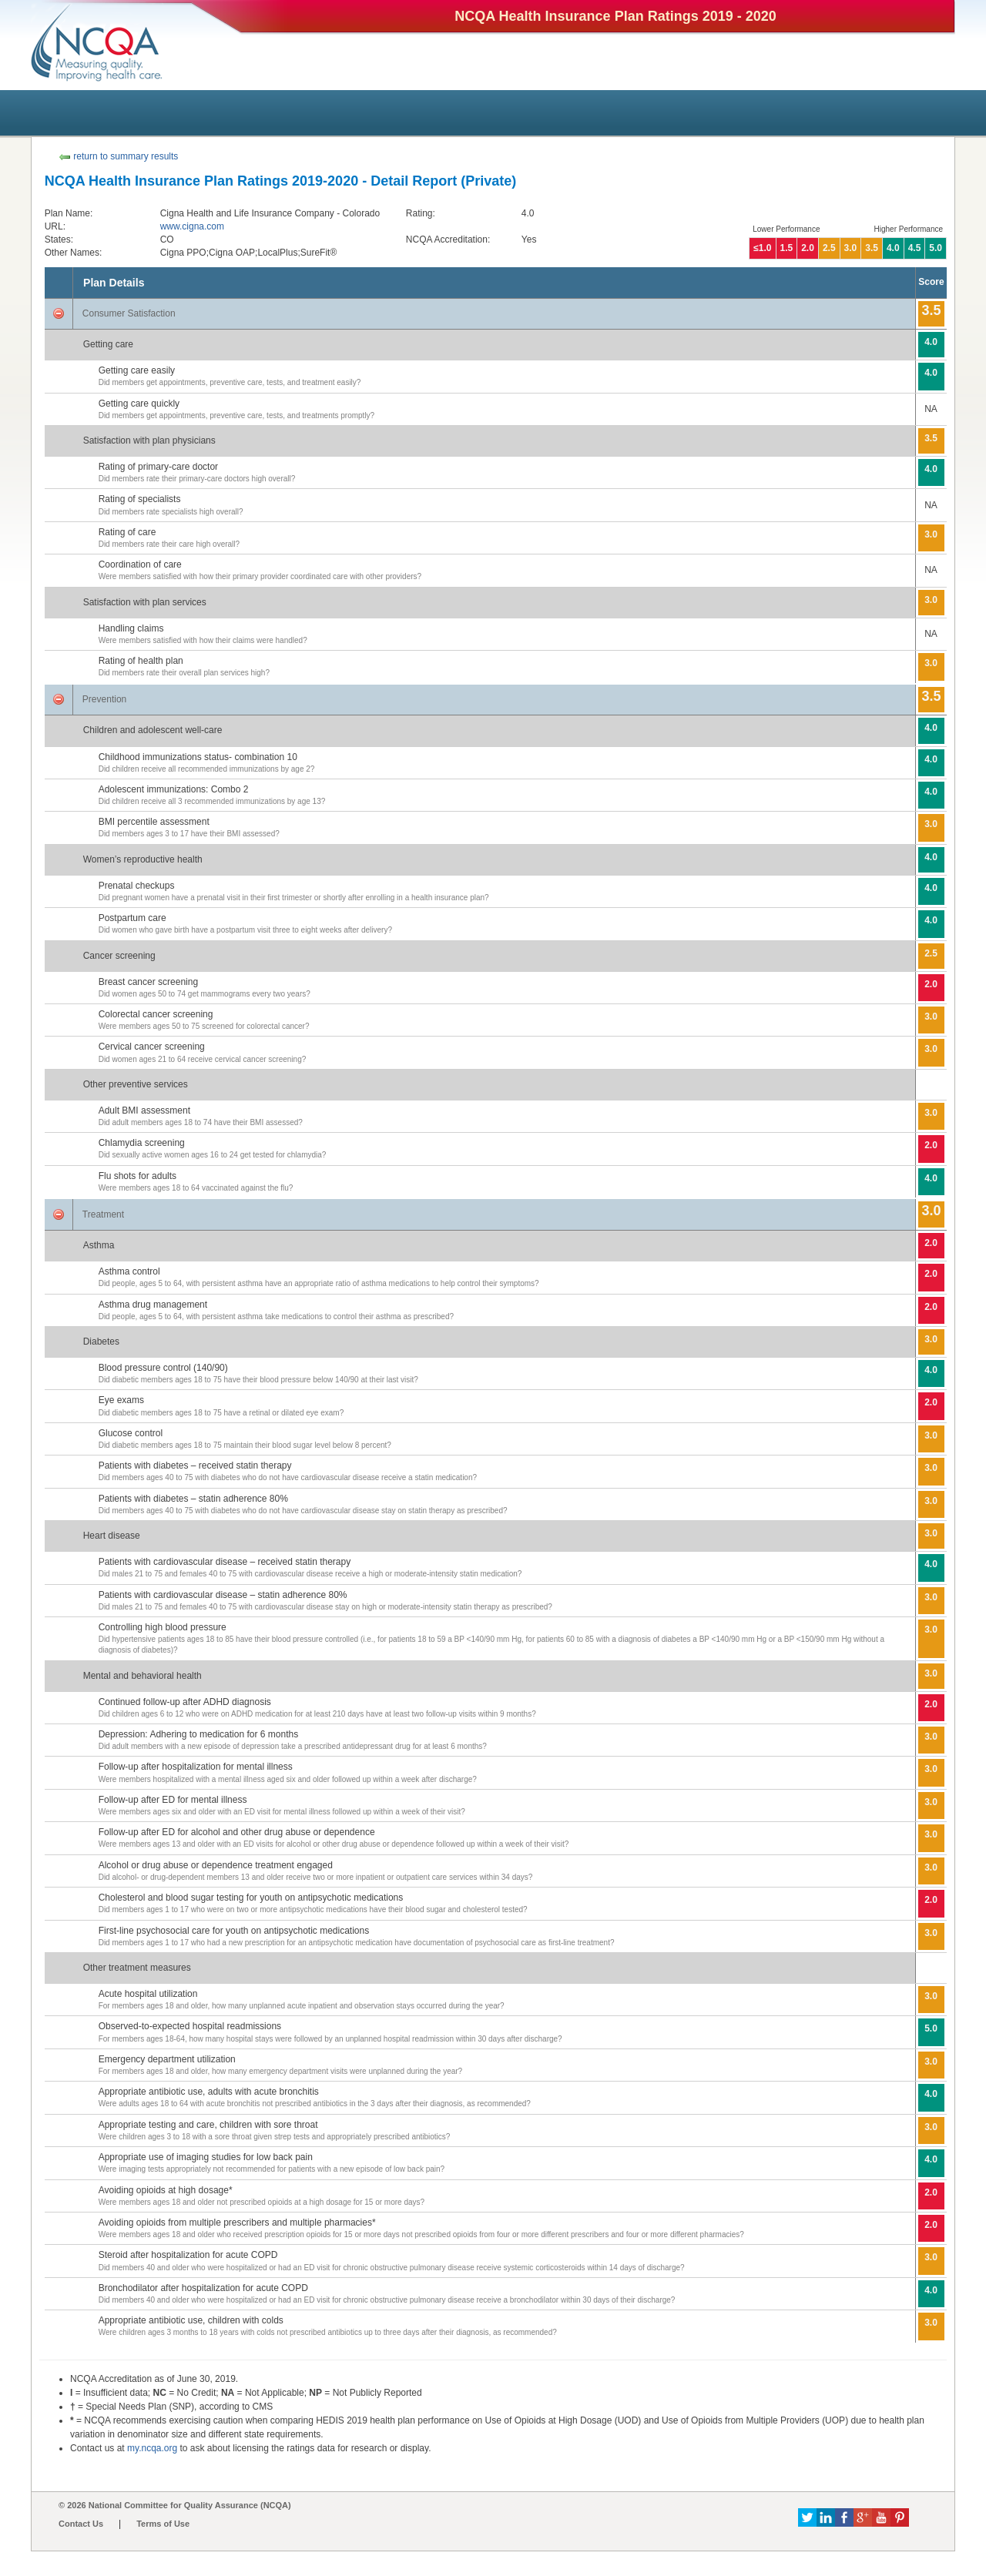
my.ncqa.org (152, 2448)
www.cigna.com (192, 226)
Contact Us (81, 2523)
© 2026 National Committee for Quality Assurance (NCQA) (175, 2505)
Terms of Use (162, 2523)
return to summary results (118, 156)
